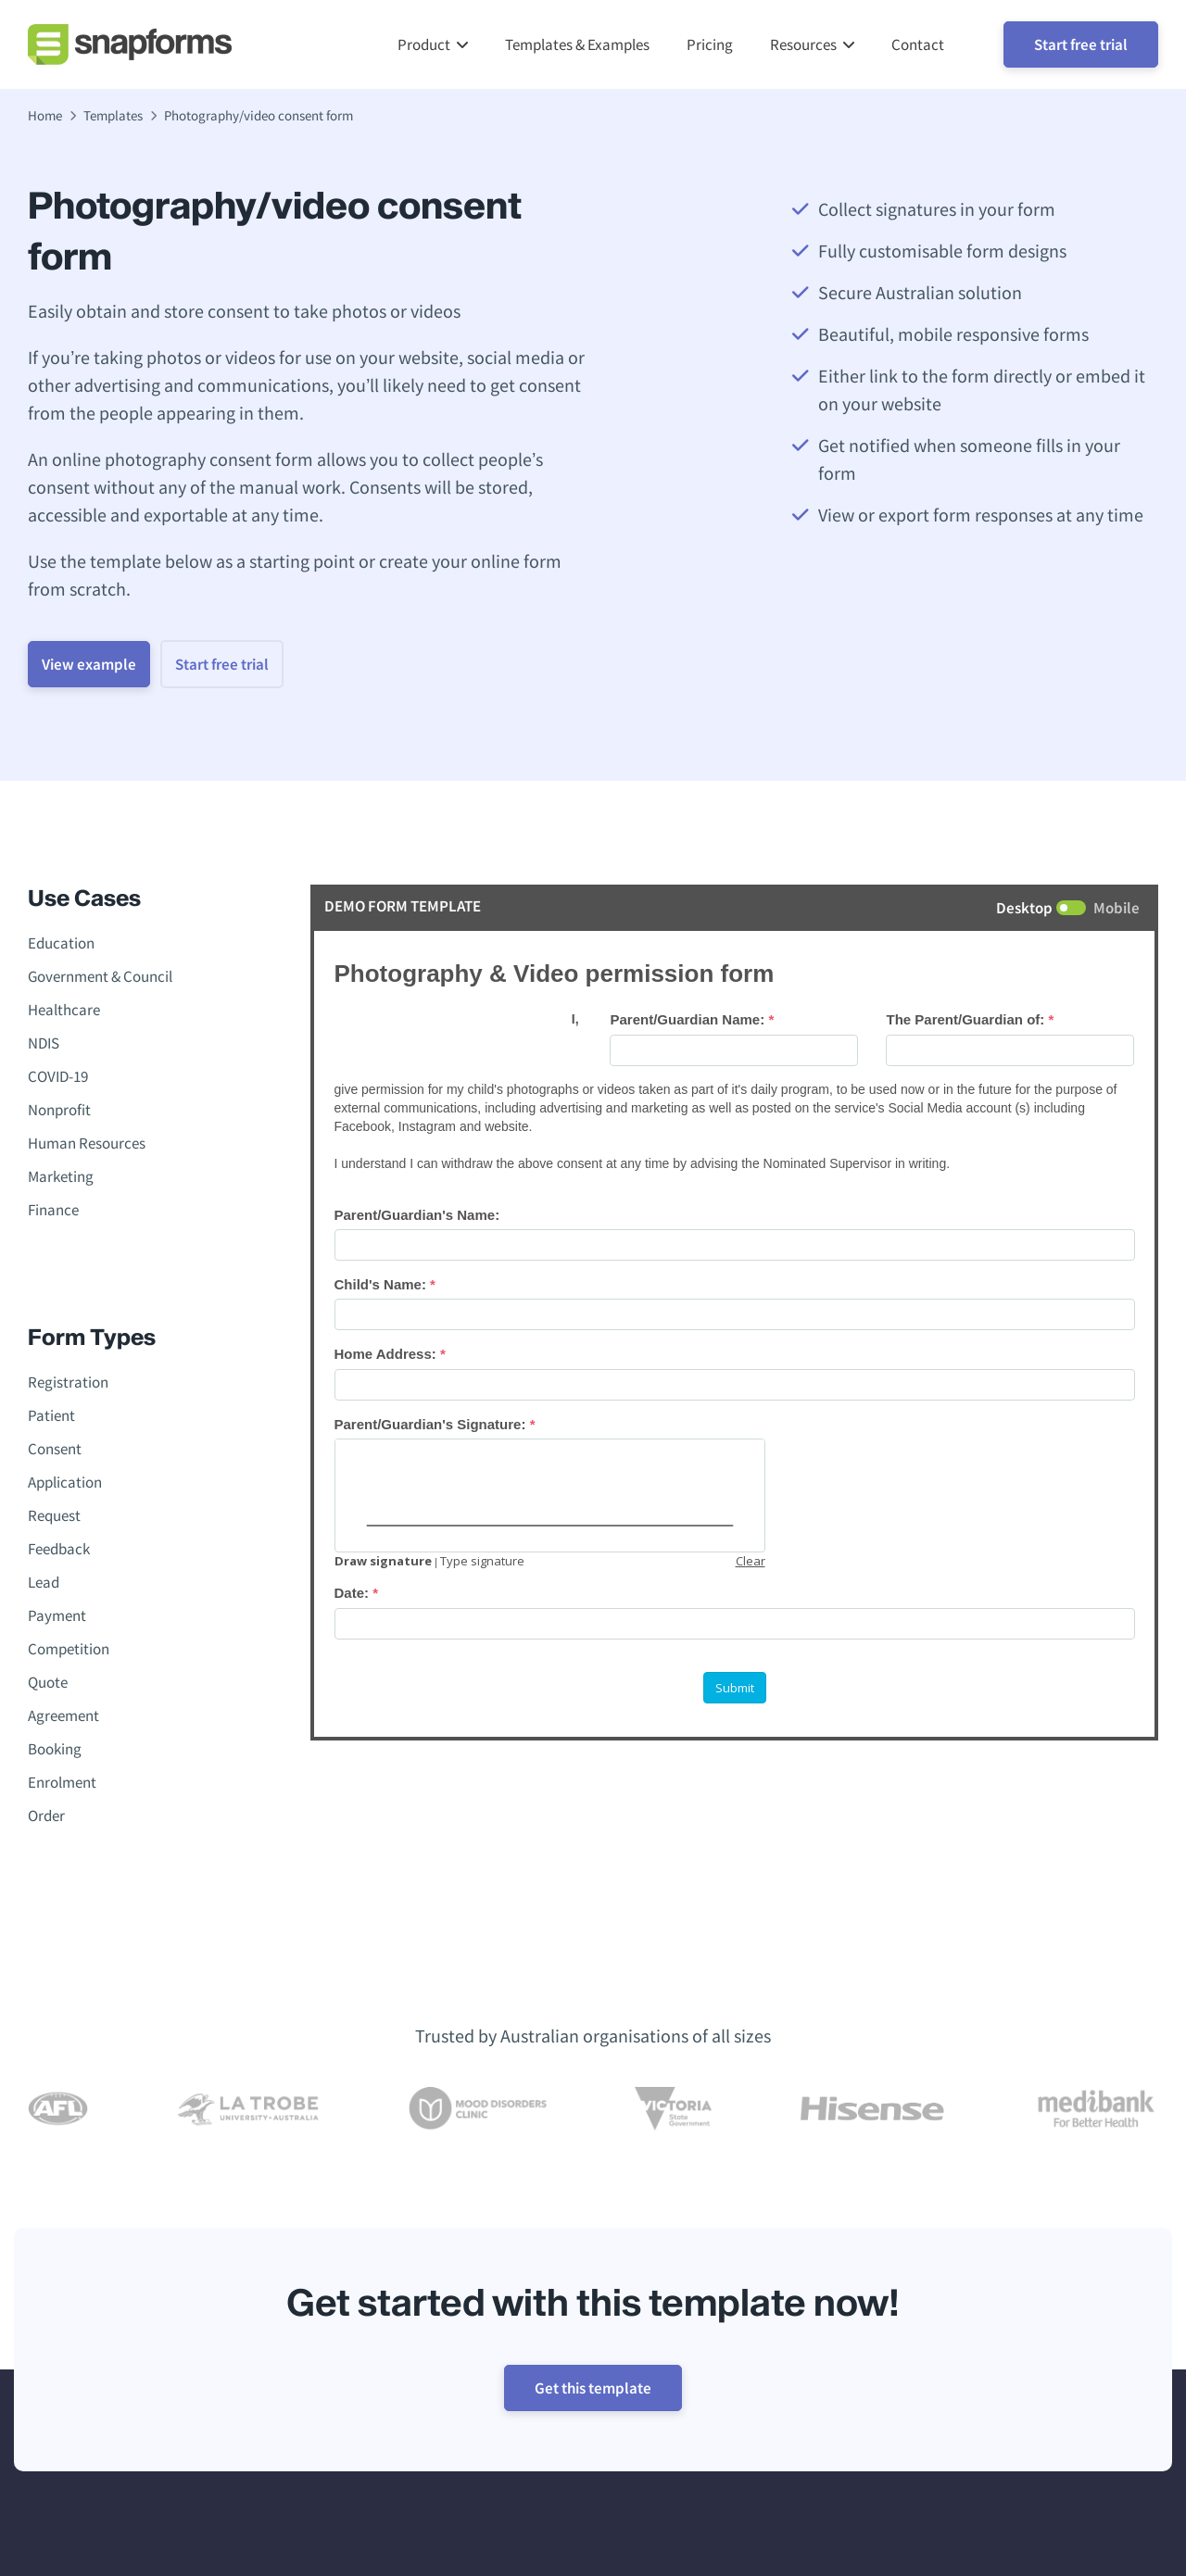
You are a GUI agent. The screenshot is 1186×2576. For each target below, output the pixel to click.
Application (65, 1486)
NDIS (43, 1047)
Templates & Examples (577, 46)
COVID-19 (58, 1080)
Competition (68, 1652)
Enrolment (62, 1786)
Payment (57, 1619)
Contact (917, 46)
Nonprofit (59, 1113)
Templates (113, 119)
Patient (51, 1419)
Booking (55, 1752)
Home (45, 119)
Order (46, 1819)
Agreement (63, 1719)
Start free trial (1081, 46)
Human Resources (86, 1147)
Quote (48, 1686)
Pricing (710, 46)
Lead (43, 1586)
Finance (53, 1213)
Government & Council (100, 980)
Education (61, 946)
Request (54, 1519)
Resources (803, 46)
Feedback (59, 1552)
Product (423, 46)
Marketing (61, 1180)
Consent (55, 1452)
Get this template (593, 2391)
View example (105, 668)
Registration (68, 1386)
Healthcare (64, 1013)
